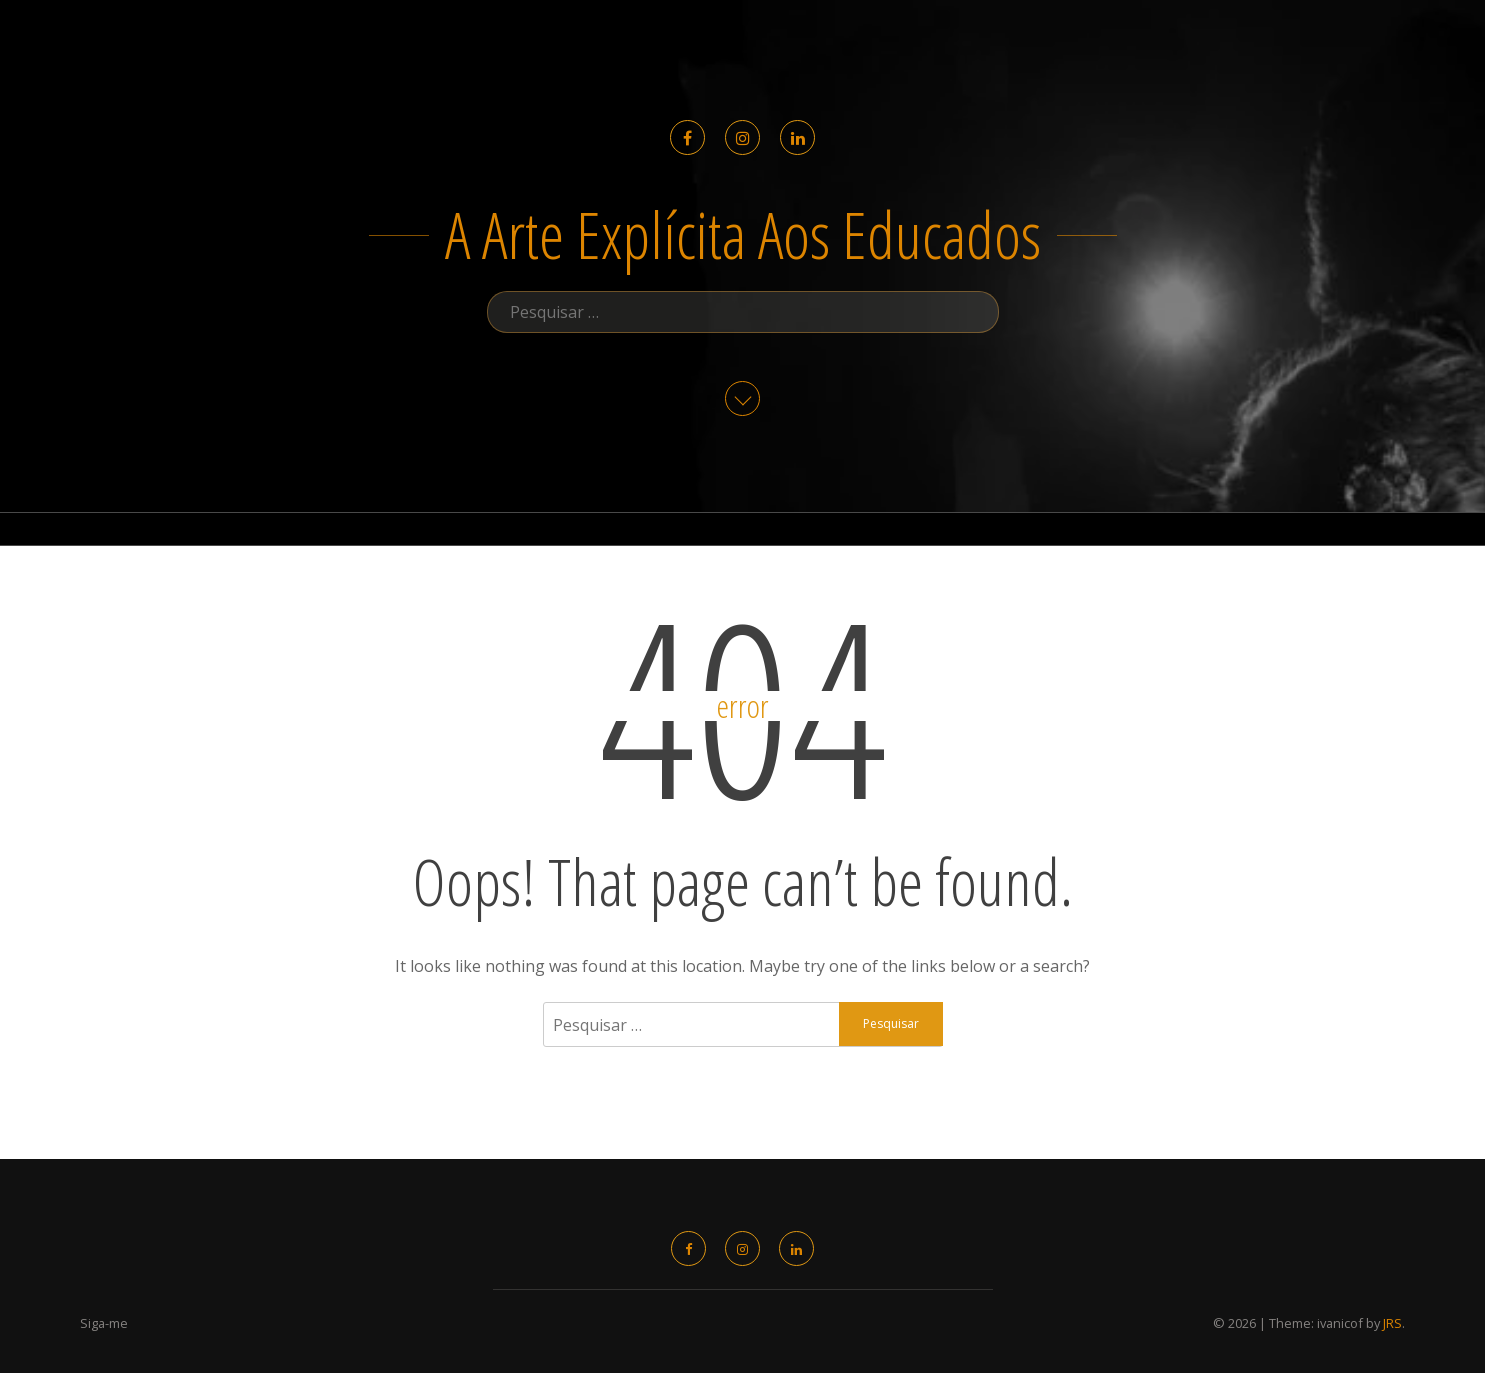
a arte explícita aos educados (743, 234)
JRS (1392, 1323)
